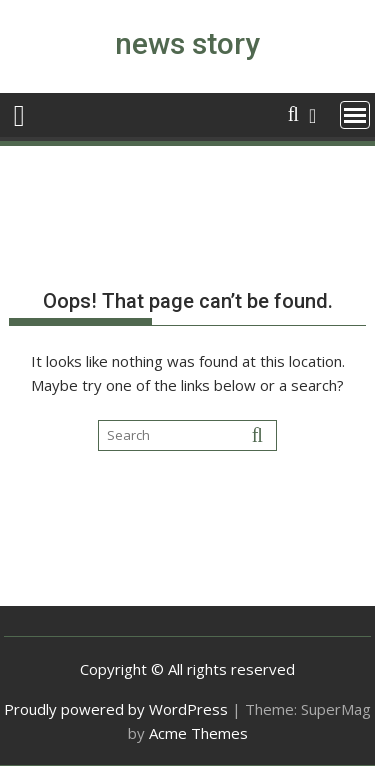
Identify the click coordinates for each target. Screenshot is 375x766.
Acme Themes (198, 733)
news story (187, 43)
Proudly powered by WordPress (116, 709)
